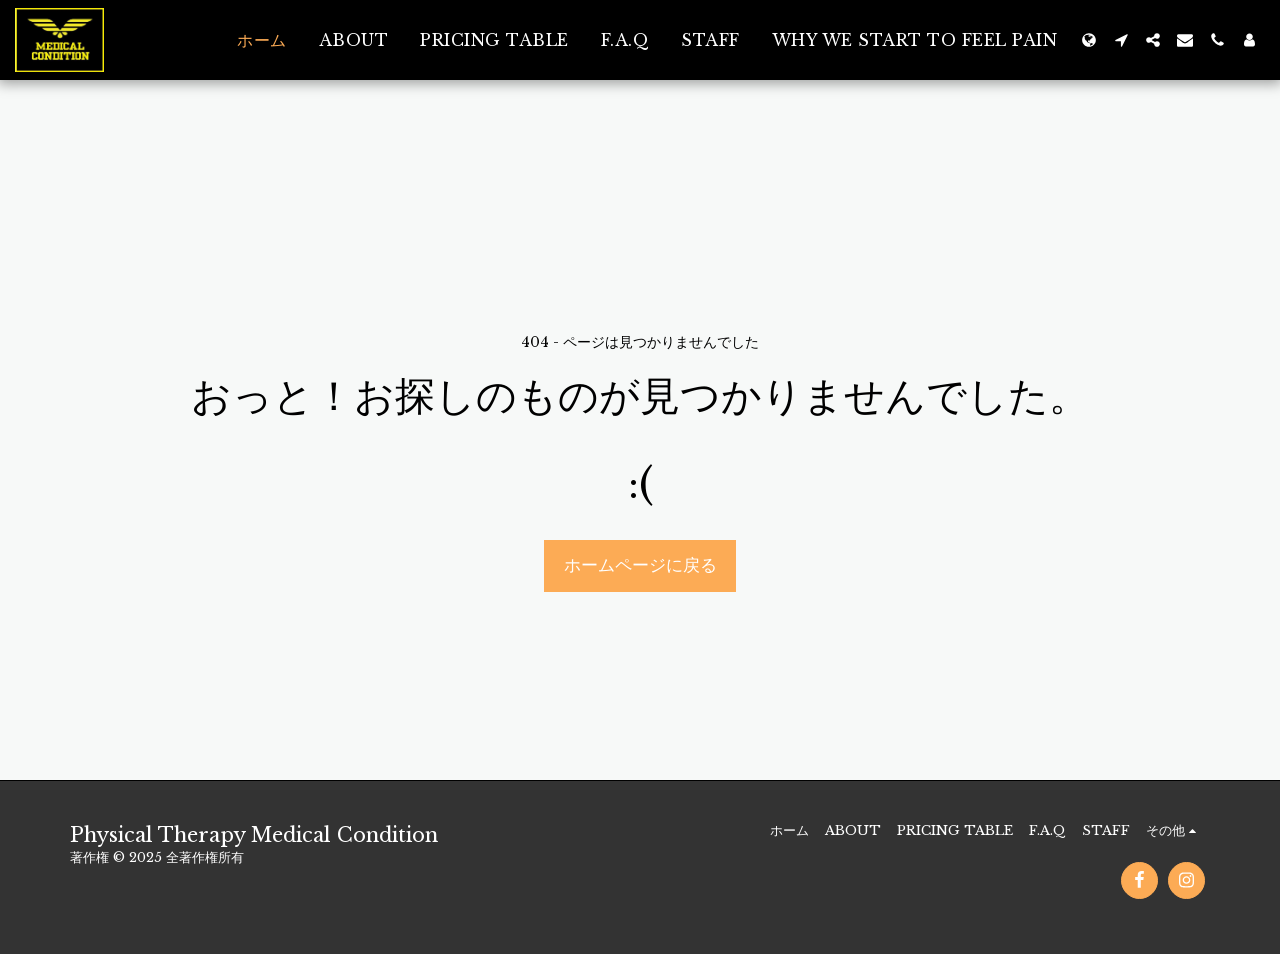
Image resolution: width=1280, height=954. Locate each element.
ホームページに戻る (640, 565)
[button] (1121, 40)
